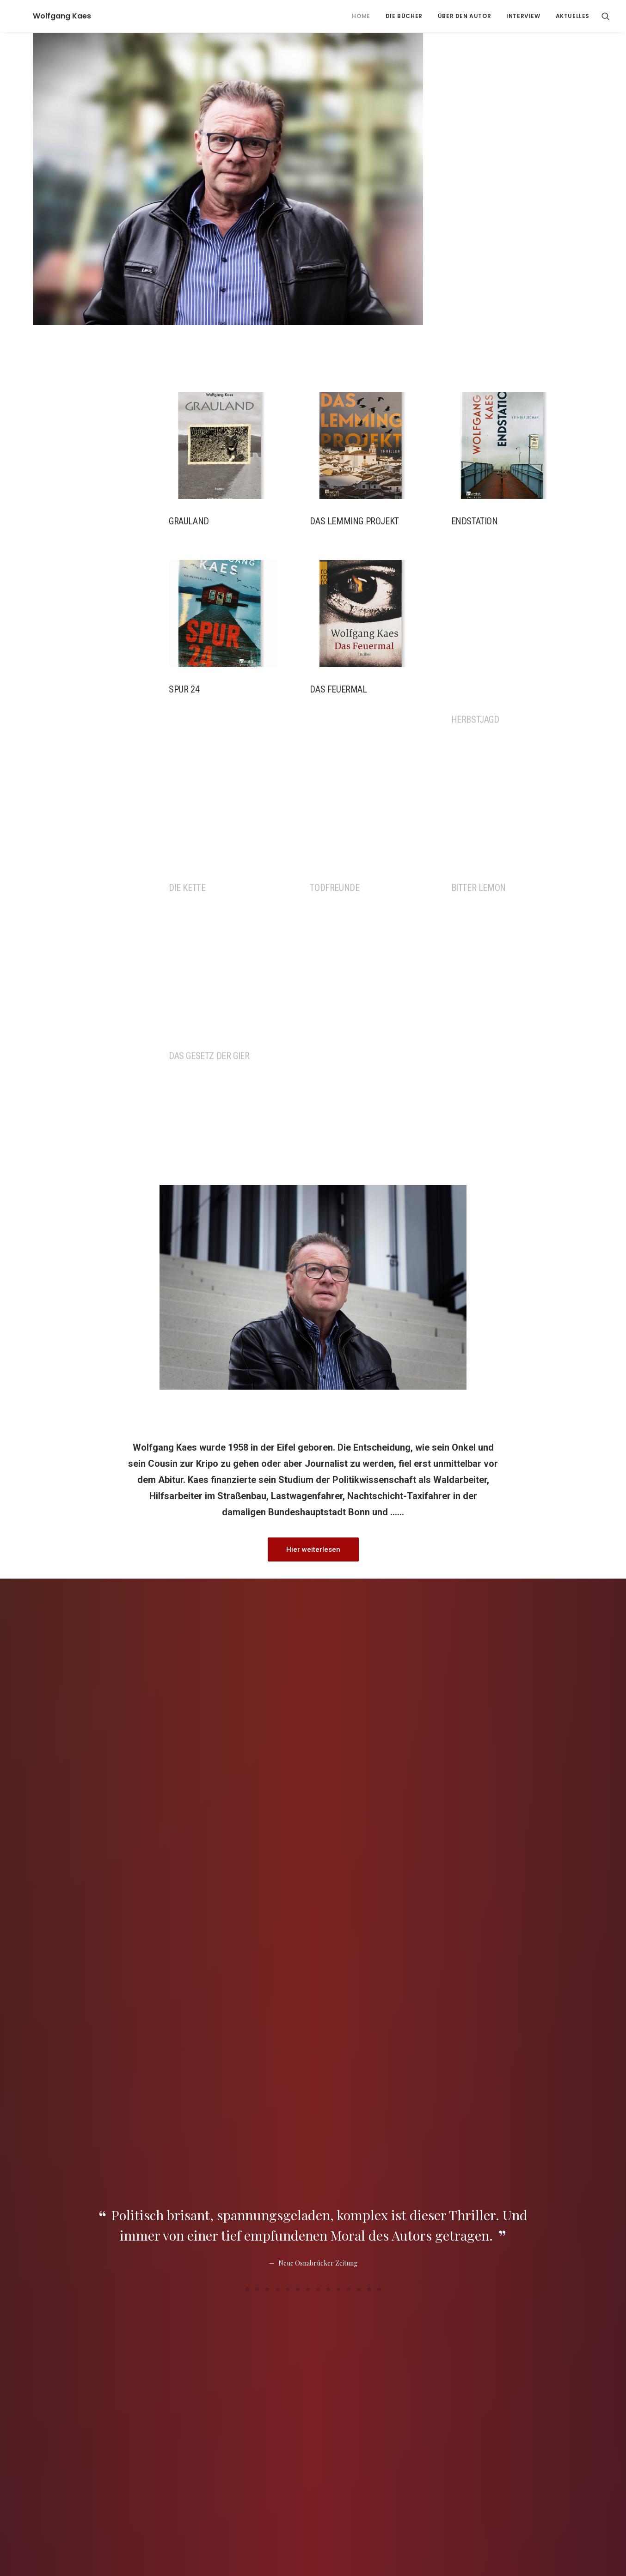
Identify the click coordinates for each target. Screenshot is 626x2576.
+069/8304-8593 (482, 2499)
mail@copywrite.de (477, 2515)
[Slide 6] (298, 1783)
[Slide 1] (247, 1783)
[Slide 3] (267, 1783)
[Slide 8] (318, 1783)
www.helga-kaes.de (271, 2394)
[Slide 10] (338, 1783)
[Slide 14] (379, 1783)
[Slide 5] (287, 1783)
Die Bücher (404, 16)
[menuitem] (360, 16)
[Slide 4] (277, 1783)
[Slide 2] (257, 1783)
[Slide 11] (349, 1783)
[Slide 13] (369, 1783)
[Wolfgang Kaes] (45, 16)
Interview (523, 16)
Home (361, 16)
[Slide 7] (308, 1783)
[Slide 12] (359, 1783)
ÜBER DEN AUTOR (464, 16)
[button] (605, 16)
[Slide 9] (328, 1783)
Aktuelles (572, 16)
